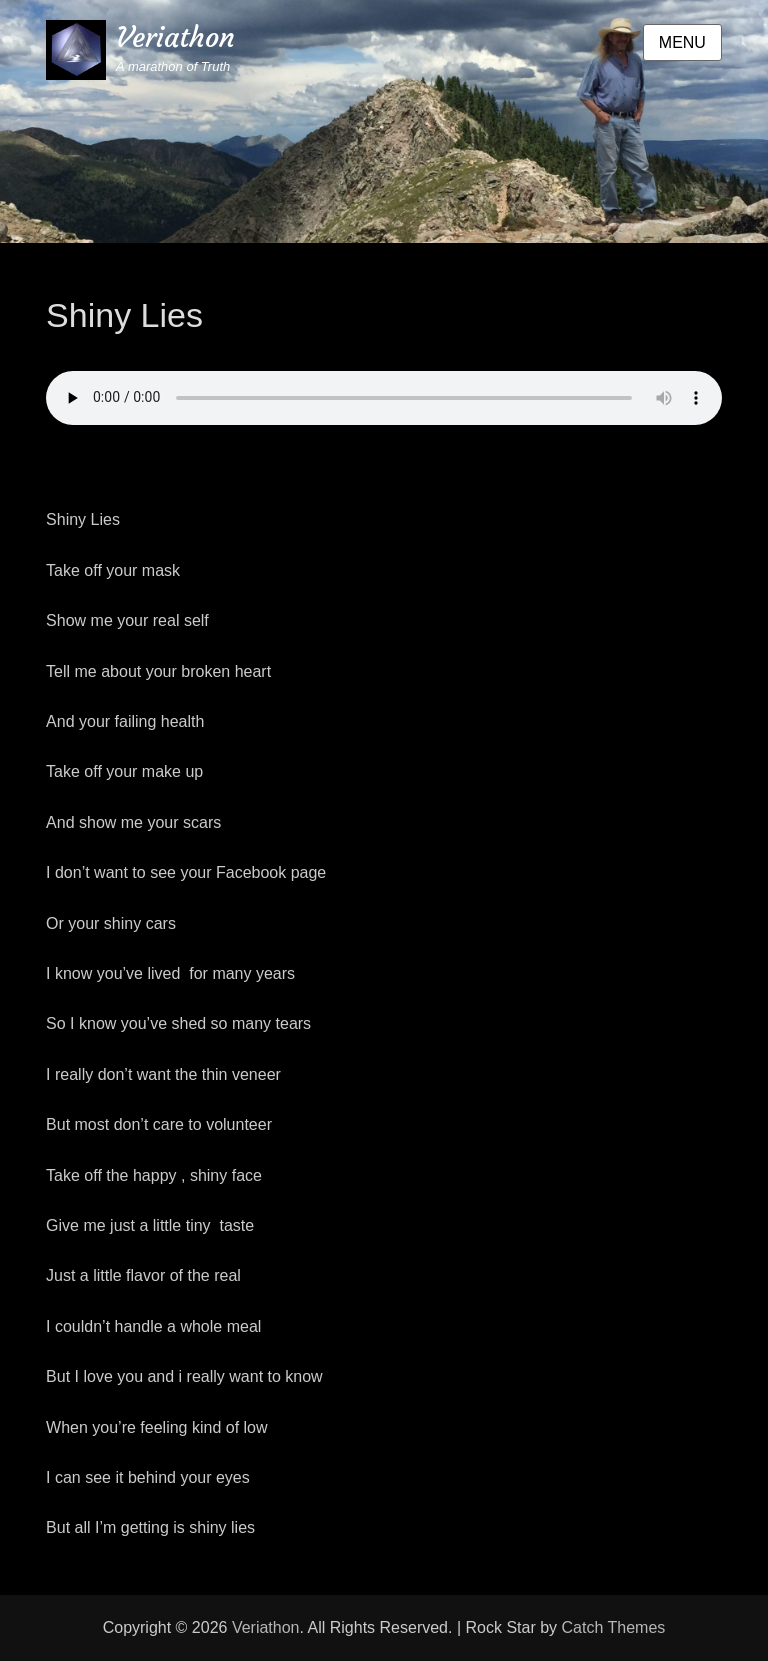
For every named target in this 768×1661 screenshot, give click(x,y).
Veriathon (175, 37)
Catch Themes (614, 1627)
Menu (682, 42)
